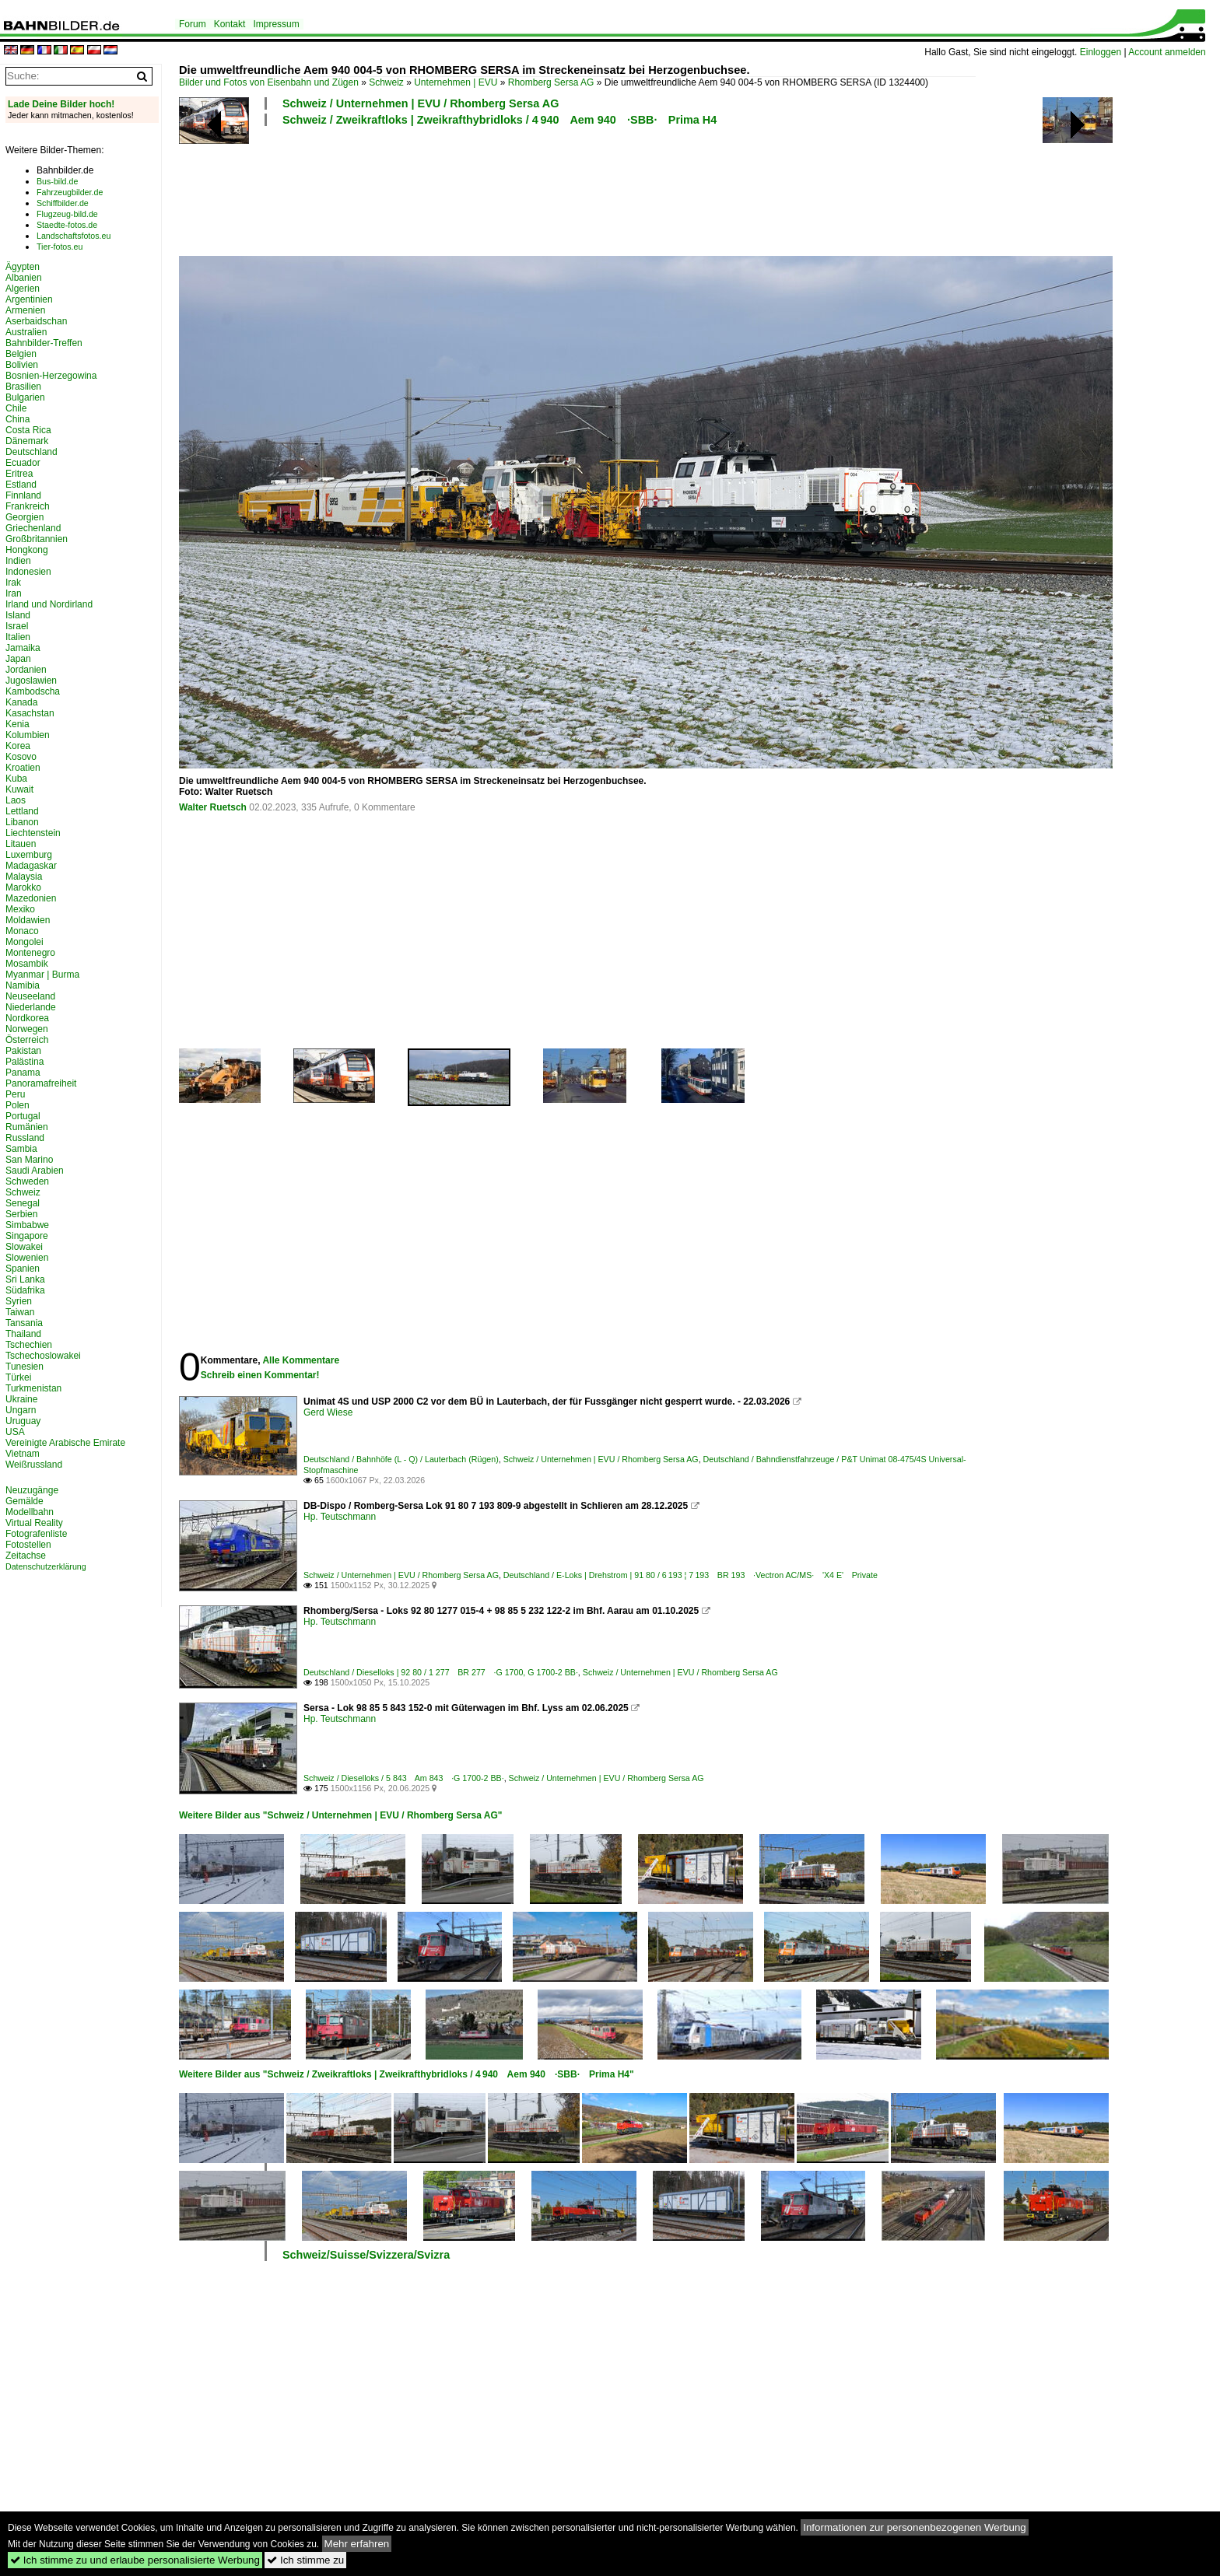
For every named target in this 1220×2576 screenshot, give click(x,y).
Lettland (22, 811)
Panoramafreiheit (40, 1083)
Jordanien (26, 669)
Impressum (276, 24)
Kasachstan (29, 713)
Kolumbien (27, 735)
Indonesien (28, 571)
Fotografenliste (36, 1533)
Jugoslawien (31, 680)
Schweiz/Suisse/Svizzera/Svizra (366, 2255)
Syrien (18, 1301)
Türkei (18, 1377)
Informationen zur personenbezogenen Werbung (914, 2527)
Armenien (25, 310)
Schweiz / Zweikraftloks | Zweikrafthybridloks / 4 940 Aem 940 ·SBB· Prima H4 (499, 120)
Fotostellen (28, 1544)
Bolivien (21, 364)
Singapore (26, 1235)
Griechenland (33, 528)
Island (17, 615)
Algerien (22, 288)
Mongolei (24, 941)
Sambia (21, 1148)
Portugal (22, 1116)
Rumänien (26, 1127)
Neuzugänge (31, 1490)
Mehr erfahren (357, 2544)
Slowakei (24, 1246)
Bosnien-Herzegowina (50, 375)
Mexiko (20, 909)
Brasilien (23, 386)
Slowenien (26, 1257)
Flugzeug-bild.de (67, 214)
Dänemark (26, 441)
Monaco (22, 931)
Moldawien (27, 920)
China (17, 419)
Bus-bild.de (57, 181)
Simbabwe (27, 1225)
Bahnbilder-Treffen (43, 343)
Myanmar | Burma (42, 974)
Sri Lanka (25, 1279)
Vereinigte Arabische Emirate (65, 1442)
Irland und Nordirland (49, 604)
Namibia (22, 985)
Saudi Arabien (34, 1170)
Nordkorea (27, 1018)
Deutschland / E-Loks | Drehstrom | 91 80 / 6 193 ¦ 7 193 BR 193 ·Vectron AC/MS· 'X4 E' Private (690, 1575)
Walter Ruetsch (213, 807)
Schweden (27, 1181)
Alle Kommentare (300, 1360)
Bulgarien (25, 397)
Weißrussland (33, 1464)
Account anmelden (1166, 52)
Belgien (21, 353)
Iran (13, 593)
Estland (21, 484)
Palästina (24, 1061)
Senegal (22, 1203)
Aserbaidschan (36, 321)
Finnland (23, 495)
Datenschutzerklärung (45, 1566)
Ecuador (22, 462)
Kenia (17, 724)
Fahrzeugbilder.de (70, 192)
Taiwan (19, 1312)
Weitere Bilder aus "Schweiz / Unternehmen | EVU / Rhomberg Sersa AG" (341, 1815)
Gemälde (24, 1501)
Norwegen (26, 1029)
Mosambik (26, 963)
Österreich (26, 1039)
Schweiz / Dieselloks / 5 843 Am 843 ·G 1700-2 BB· (403, 1778)
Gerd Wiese (327, 1412)
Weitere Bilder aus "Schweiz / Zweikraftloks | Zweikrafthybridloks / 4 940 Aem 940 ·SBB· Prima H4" (406, 2074)
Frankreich (27, 506)
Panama (22, 1072)
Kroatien (22, 767)
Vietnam (22, 1453)
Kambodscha (32, 691)
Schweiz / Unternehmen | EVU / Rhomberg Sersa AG (420, 103)
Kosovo (21, 756)
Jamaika (22, 647)
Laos (15, 800)
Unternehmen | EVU (455, 82)
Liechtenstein (33, 833)
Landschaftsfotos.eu (73, 235)
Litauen (20, 843)
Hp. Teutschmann (339, 1516)
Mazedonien (30, 898)
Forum (192, 24)
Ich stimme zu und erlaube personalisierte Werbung (135, 2560)
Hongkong (26, 549)
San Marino (29, 1159)
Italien (17, 637)
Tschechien (28, 1344)
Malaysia (23, 876)
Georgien (24, 517)
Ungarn (20, 1410)
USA (15, 1431)
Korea (17, 745)
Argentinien (29, 299)
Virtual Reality (34, 1522)
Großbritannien (36, 539)
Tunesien (24, 1366)
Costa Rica (28, 430)
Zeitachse (25, 1555)
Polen (17, 1105)
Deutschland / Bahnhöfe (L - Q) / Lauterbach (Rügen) (401, 1459)
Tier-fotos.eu (59, 246)
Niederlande (30, 1007)
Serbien (21, 1214)
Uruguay (22, 1421)
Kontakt (230, 24)
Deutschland (31, 451)
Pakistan (23, 1050)
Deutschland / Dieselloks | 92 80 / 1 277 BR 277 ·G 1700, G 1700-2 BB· (440, 1672)
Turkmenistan (33, 1388)
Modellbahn (29, 1512)
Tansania (24, 1323)
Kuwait (19, 789)
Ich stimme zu (305, 2560)
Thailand (23, 1333)
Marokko (23, 887)
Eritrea (19, 473)
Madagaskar (31, 865)
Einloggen (1100, 52)
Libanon (22, 822)
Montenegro (30, 952)
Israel (16, 626)
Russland (24, 1137)
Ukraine (21, 1399)
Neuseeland (30, 996)
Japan (18, 658)
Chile (15, 408)
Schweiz (386, 82)
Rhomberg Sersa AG (551, 82)
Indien (18, 560)
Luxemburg (28, 854)
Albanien (23, 277)
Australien (26, 332)
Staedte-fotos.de (67, 224)
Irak (13, 582)
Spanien (22, 1268)
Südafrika (25, 1290)
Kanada (21, 702)
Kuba (16, 778)
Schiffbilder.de (63, 203)
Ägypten (22, 266)
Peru (15, 1094)
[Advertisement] (577, 189)
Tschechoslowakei (43, 1355)
